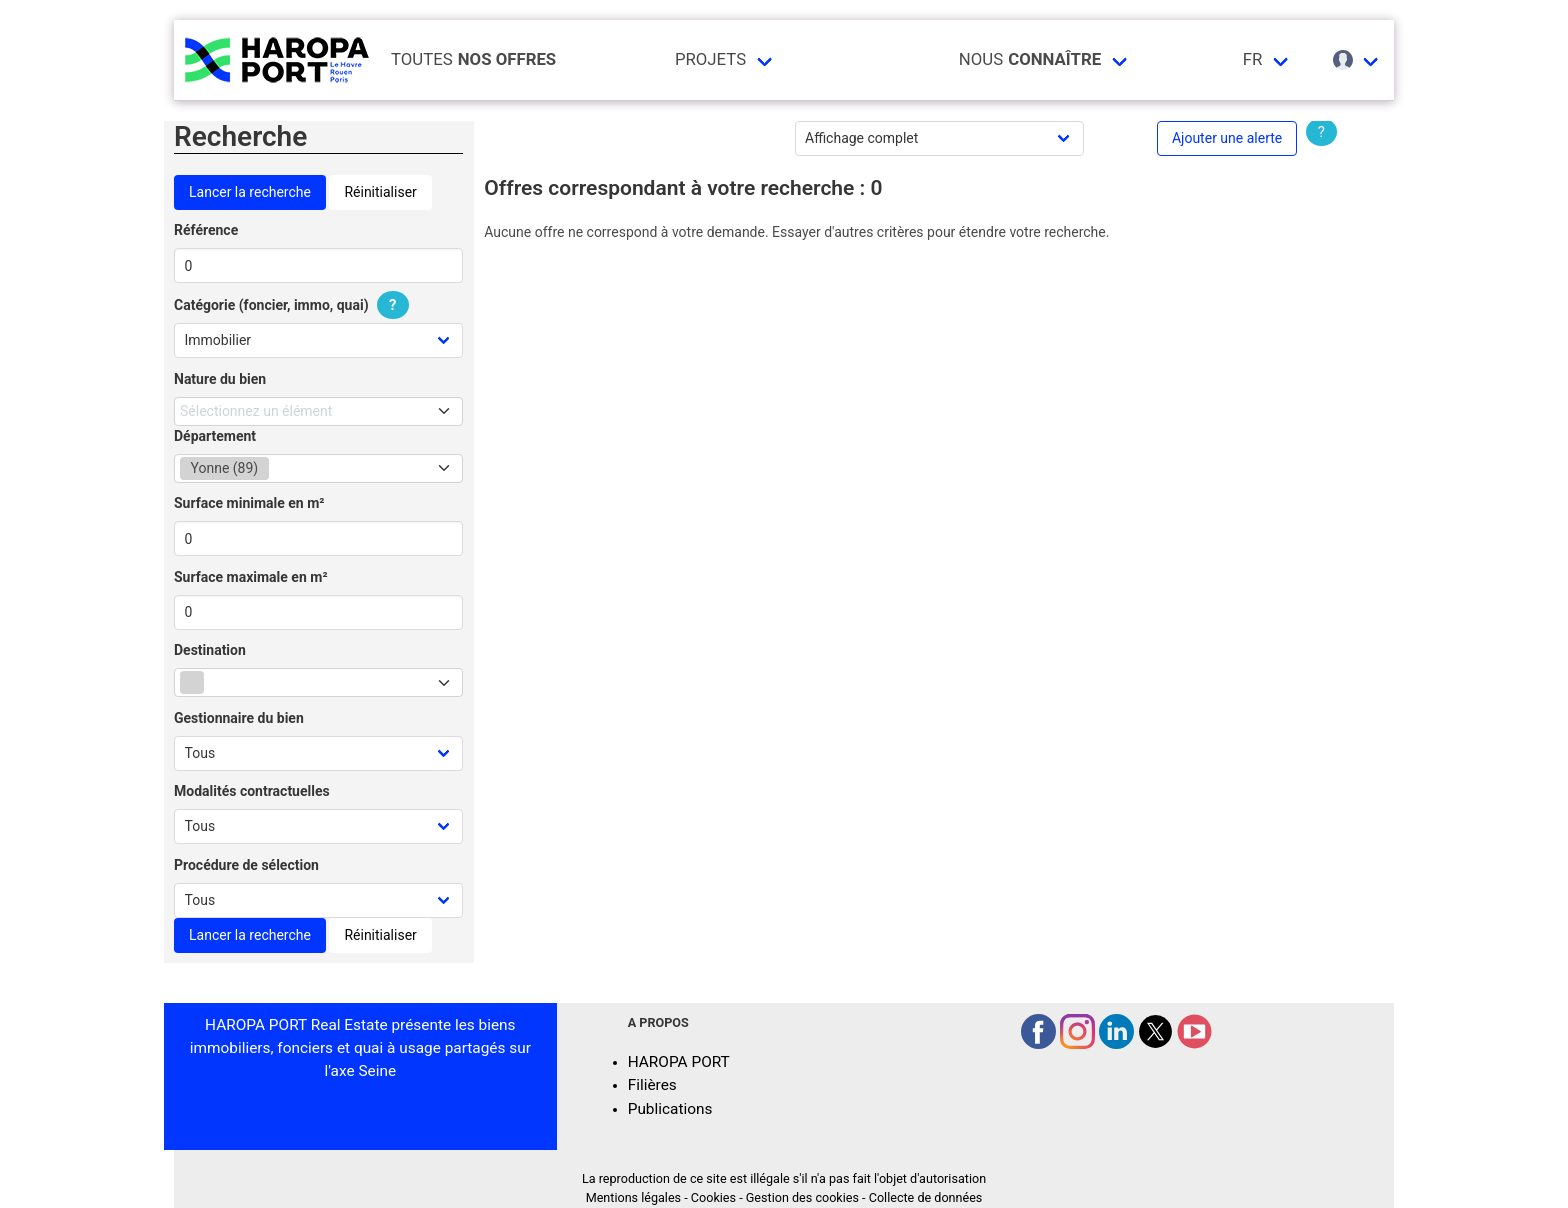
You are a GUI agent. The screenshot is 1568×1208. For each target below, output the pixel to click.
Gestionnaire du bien (239, 718)
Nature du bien (220, 379)
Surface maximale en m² (251, 577)
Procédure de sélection (246, 865)
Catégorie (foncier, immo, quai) (294, 305)
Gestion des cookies (802, 1197)
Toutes (473, 59)
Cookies (713, 1197)
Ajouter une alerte (1227, 138)
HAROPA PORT (679, 1062)
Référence (206, 230)
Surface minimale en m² (249, 503)
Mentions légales (633, 1197)
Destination (210, 650)
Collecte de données (926, 1197)
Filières (652, 1085)
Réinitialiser (380, 192)
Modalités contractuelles (252, 791)
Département (215, 436)
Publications (670, 1109)
